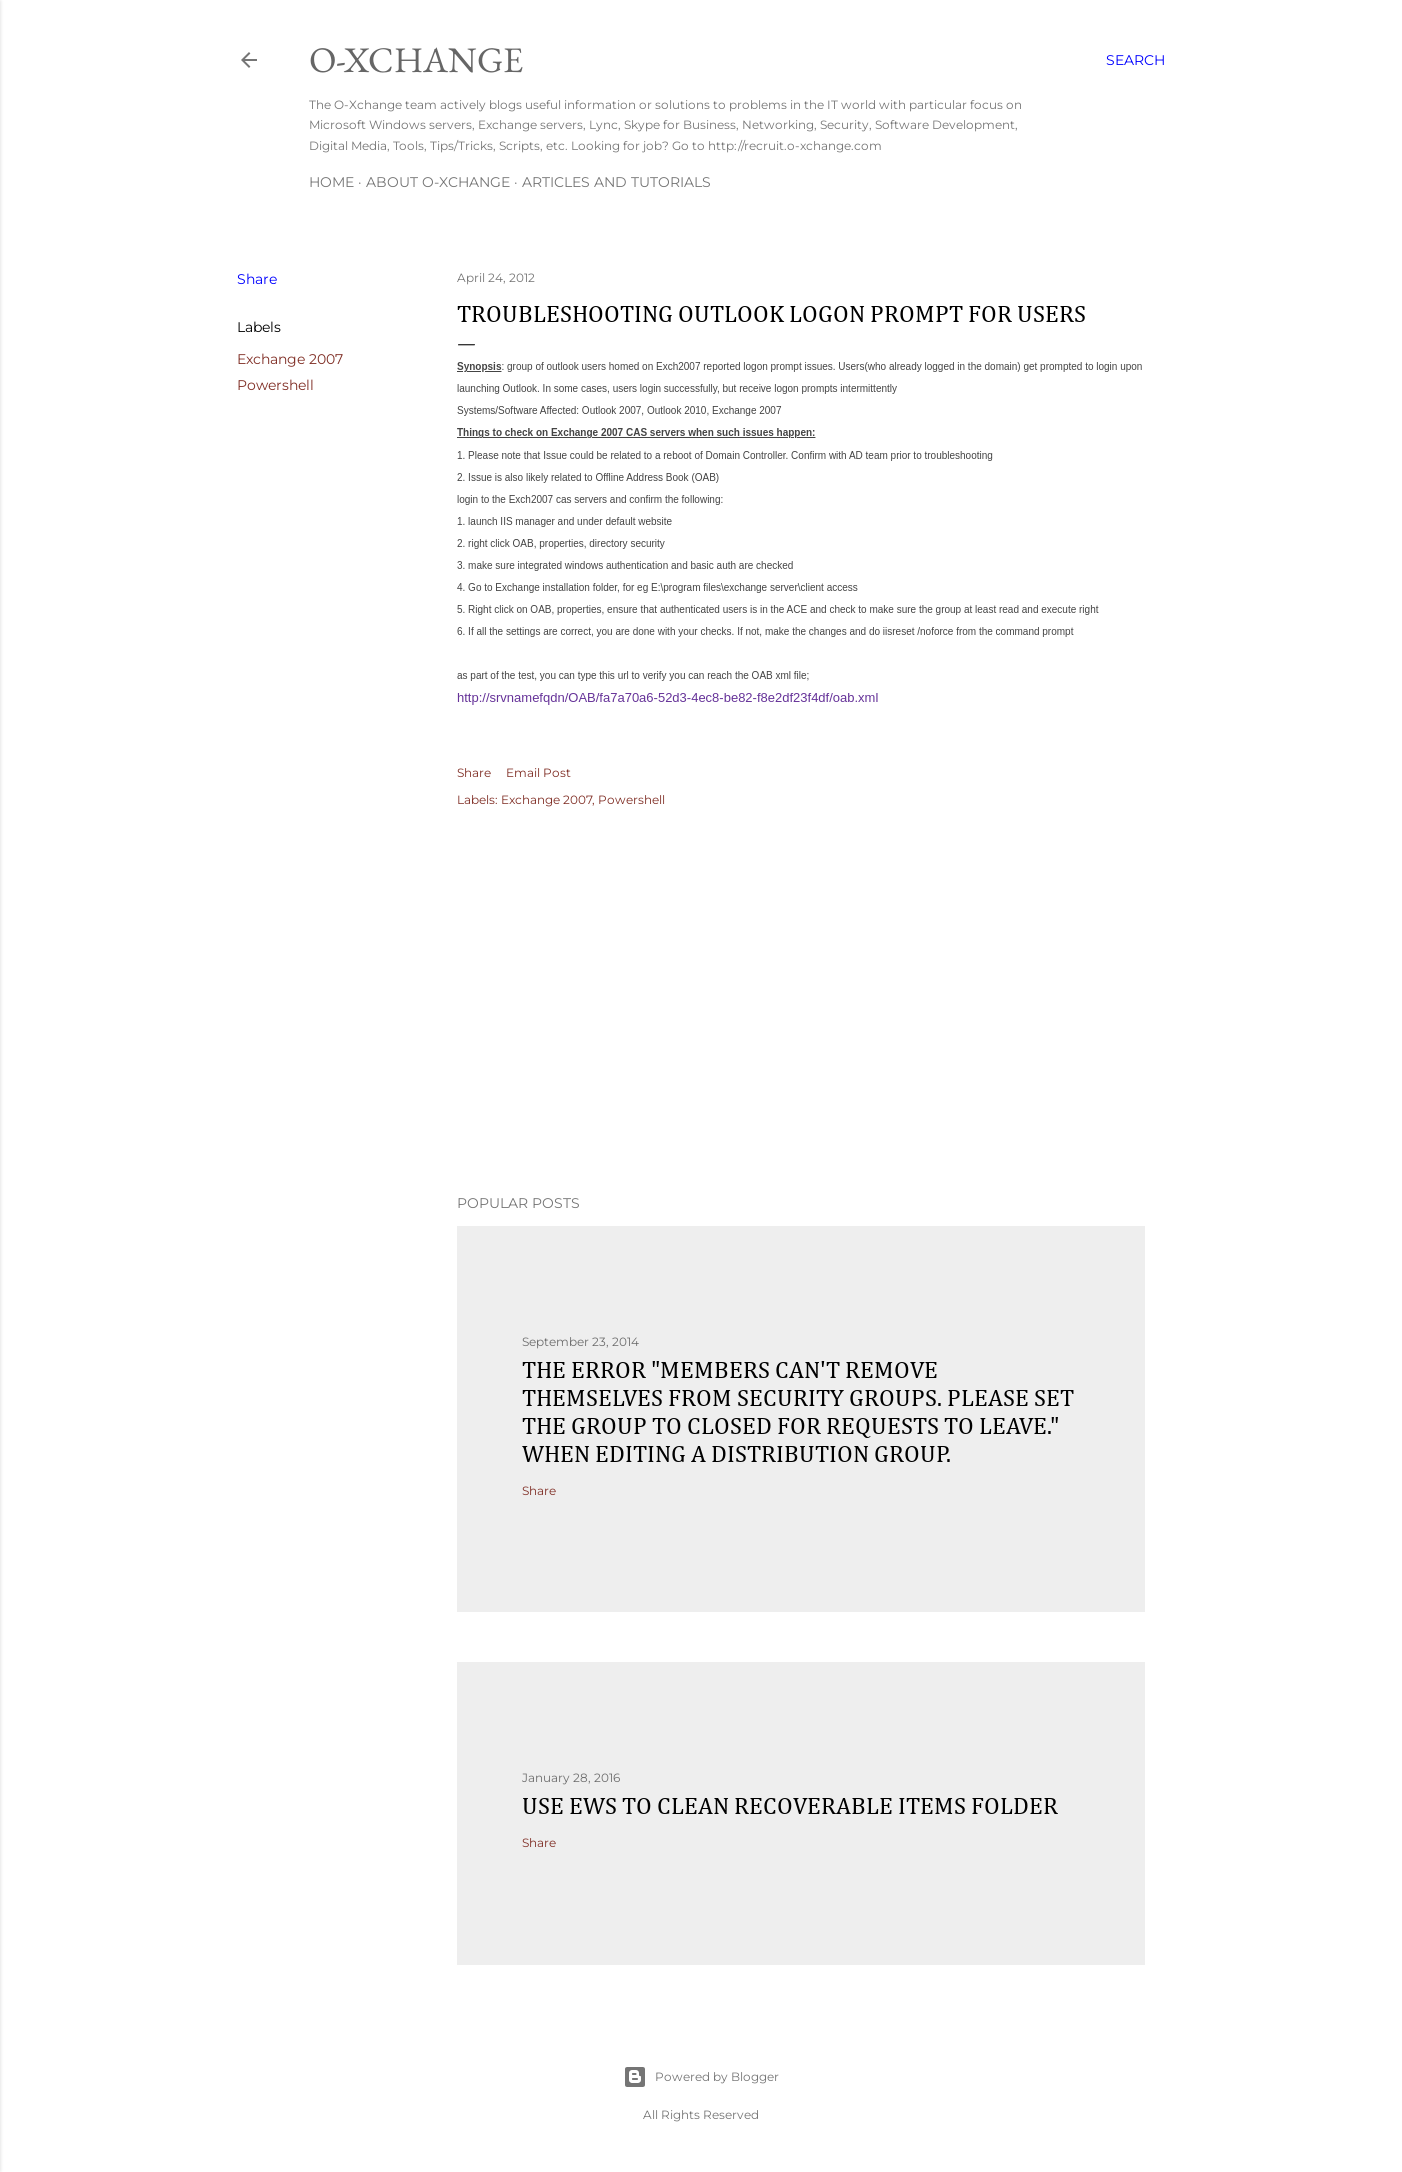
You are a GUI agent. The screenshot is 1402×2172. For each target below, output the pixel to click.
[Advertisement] (801, 1004)
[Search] (1135, 60)
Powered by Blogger (701, 2077)
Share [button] (257, 279)
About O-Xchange (438, 182)
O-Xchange (416, 59)
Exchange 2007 (290, 359)
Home (331, 182)
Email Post (538, 772)
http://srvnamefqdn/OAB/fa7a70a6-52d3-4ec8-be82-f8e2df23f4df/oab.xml (667, 697)
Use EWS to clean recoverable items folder (790, 1807)
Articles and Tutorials (616, 182)
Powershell (275, 385)
